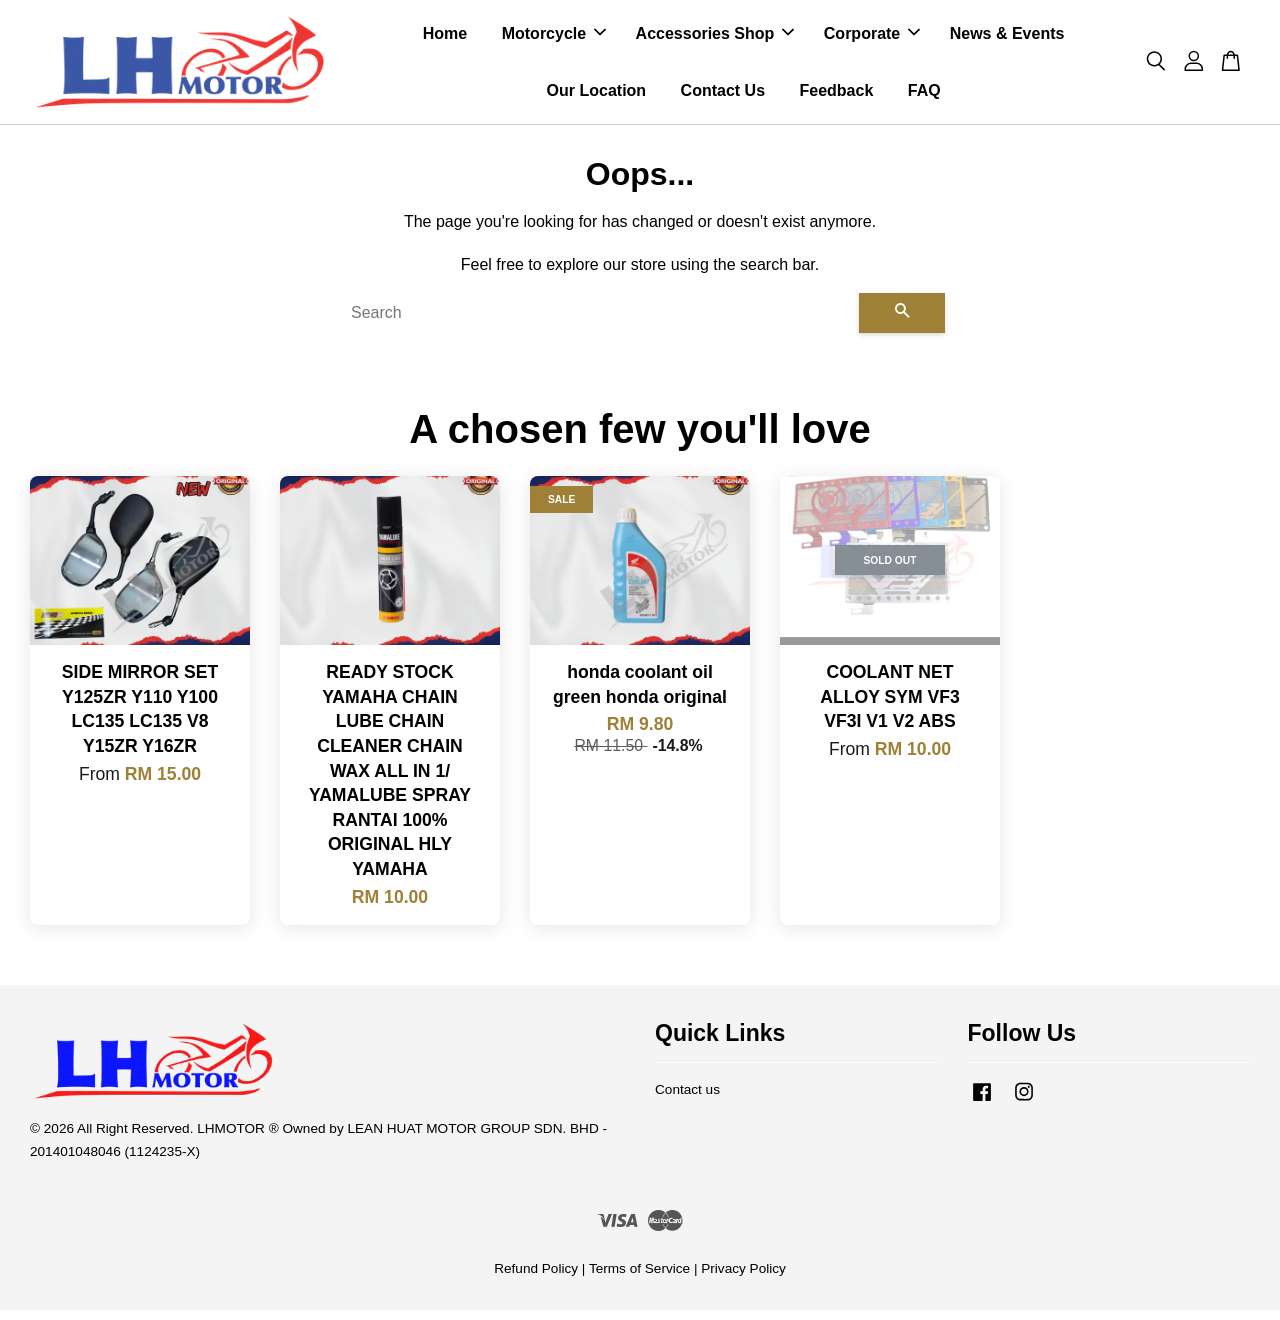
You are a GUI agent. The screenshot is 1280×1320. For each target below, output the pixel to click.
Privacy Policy (743, 1278)
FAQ (924, 95)
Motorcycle (554, 38)
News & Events (1007, 38)
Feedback (836, 95)
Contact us (687, 1099)
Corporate (872, 38)
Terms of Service (639, 1278)
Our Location (597, 95)
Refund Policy (536, 1278)
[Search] (597, 323)
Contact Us (723, 95)
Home (445, 38)
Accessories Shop (715, 38)
